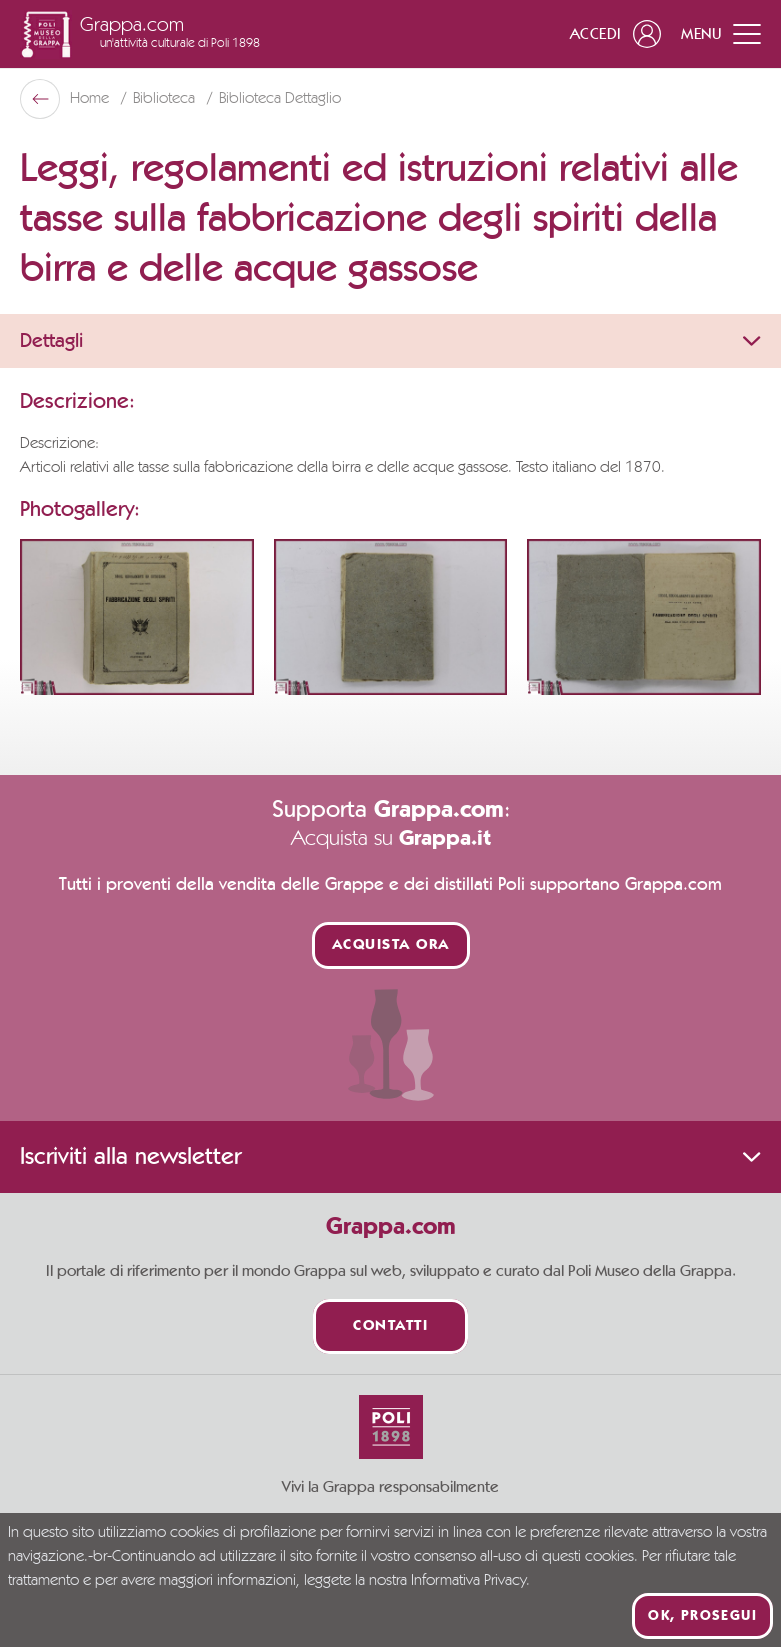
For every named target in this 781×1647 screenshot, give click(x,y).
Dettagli (390, 341)
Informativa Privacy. (470, 1581)
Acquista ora (391, 945)
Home (91, 99)
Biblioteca (166, 99)
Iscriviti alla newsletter (390, 1157)
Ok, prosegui (702, 1616)
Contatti (390, 1326)
